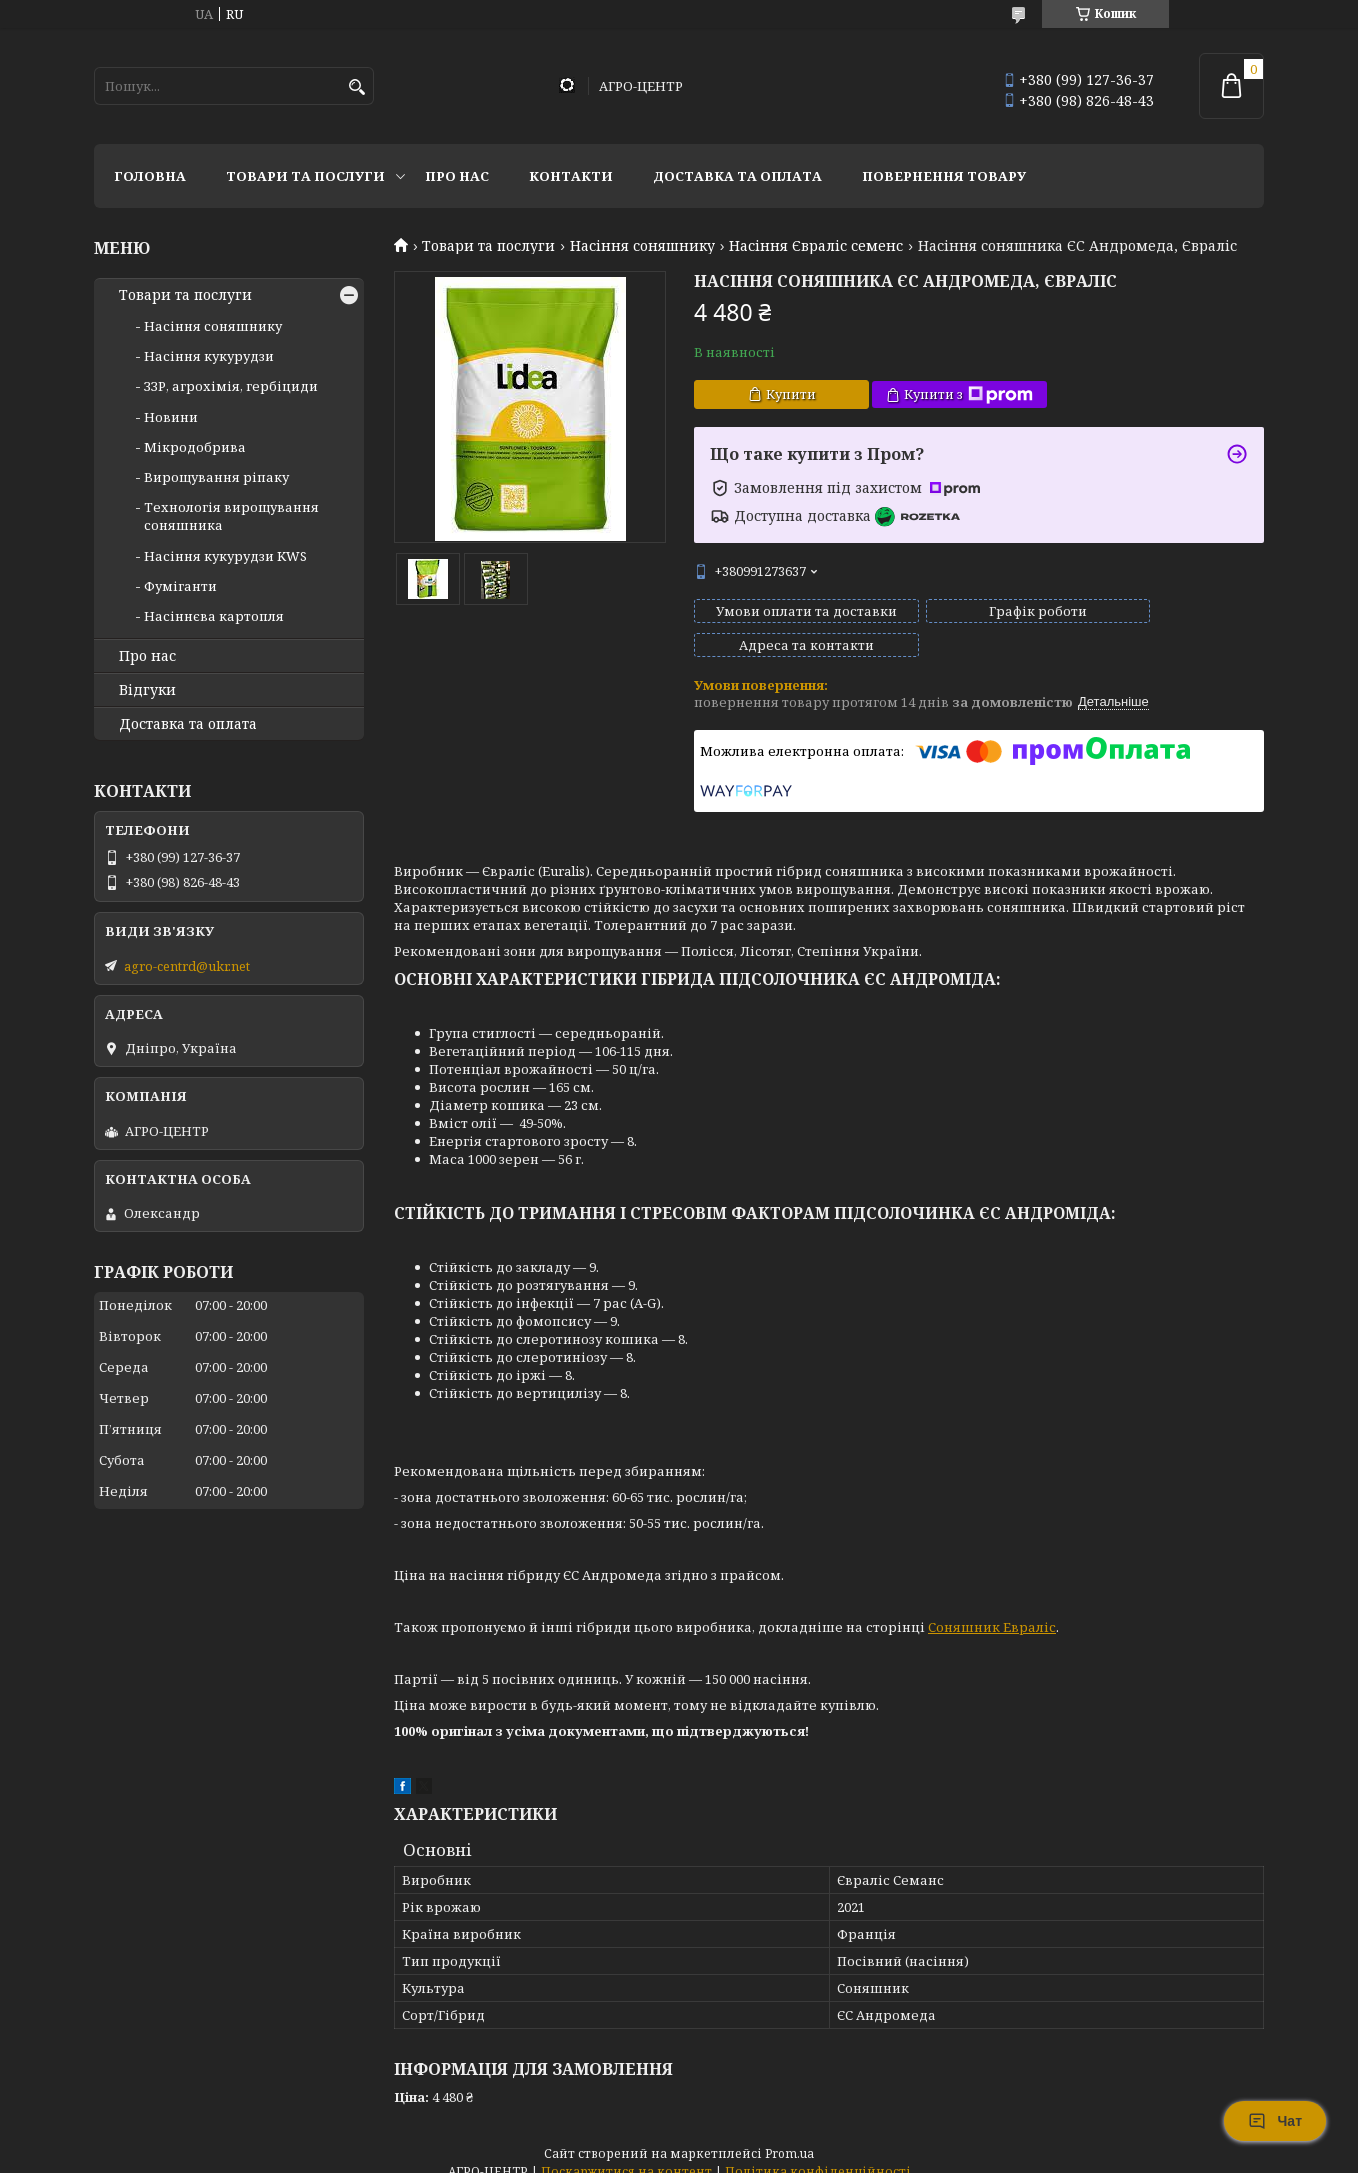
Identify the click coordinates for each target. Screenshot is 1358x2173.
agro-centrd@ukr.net (187, 966)
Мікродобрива (195, 447)
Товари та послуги (305, 176)
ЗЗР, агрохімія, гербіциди (231, 386)
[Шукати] (356, 87)
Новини (171, 417)
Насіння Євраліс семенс (816, 246)
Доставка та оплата (737, 176)
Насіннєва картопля (214, 616)
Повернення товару (944, 176)
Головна (150, 176)
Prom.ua (789, 2135)
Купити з (968, 394)
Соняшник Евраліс (992, 1609)
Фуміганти (180, 586)
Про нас (457, 176)
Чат (1275, 2121)
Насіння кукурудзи (209, 356)
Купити (791, 394)
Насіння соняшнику (642, 246)
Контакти (571, 176)
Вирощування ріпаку (216, 477)
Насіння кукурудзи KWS (225, 556)
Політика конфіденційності (818, 2153)
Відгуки (147, 690)
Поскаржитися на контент (626, 2153)
